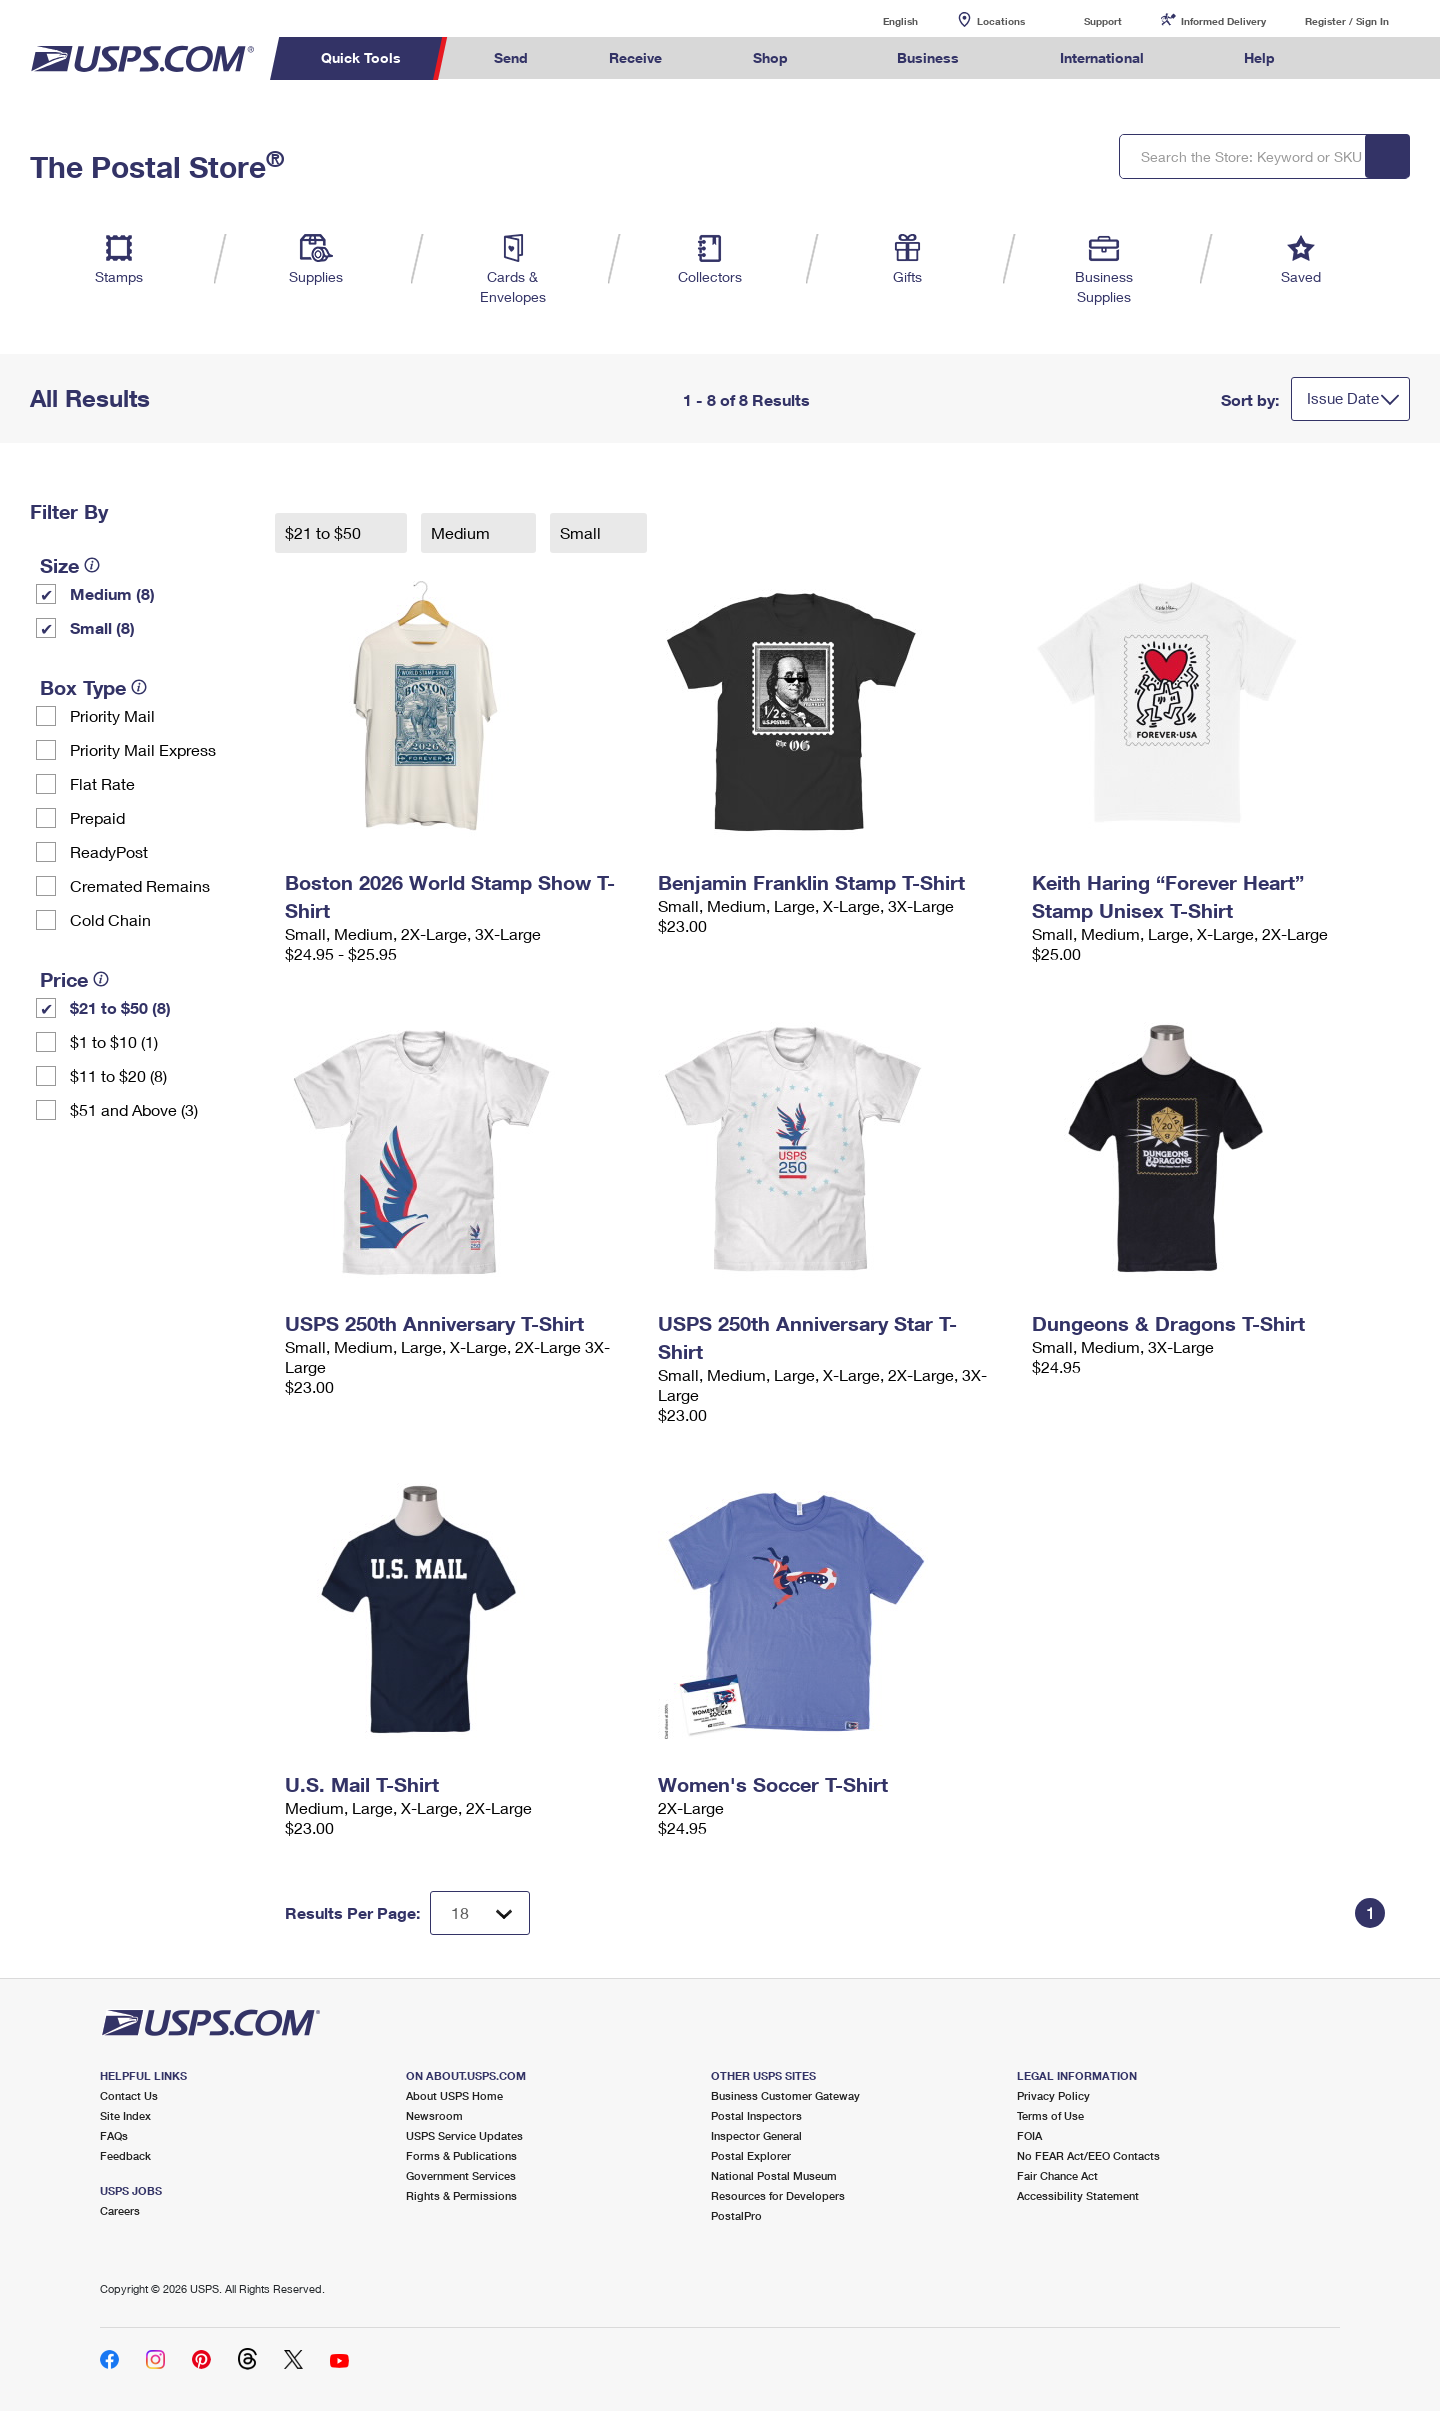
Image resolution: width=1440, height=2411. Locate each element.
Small (582, 532)
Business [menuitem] (928, 57)
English (880, 20)
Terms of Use (1050, 2115)
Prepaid (97, 817)
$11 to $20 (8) (118, 1075)
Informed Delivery (1223, 21)
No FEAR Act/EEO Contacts (1088, 2155)
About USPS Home (454, 2095)
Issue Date (1343, 398)
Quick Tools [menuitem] (361, 57)
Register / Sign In (1347, 21)
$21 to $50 (325, 532)
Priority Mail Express (143, 749)
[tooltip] (92, 565)
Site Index (125, 2115)
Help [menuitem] (1259, 57)
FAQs (114, 2135)
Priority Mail (112, 715)
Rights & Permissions (461, 2195)
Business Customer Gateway (785, 2095)
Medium (462, 532)
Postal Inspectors (756, 2115)
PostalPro (736, 2215)
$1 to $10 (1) (114, 1041)
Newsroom (434, 2115)
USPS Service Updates (464, 2135)
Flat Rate (102, 783)
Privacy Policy (1053, 2095)
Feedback (125, 2155)
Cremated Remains (140, 885)
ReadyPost (109, 851)
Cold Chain (110, 919)
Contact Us (129, 2095)
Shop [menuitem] (770, 57)
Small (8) (102, 627)
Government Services (461, 2175)
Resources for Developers (778, 2195)
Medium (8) (112, 593)
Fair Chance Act (1057, 2175)
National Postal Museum (774, 2175)
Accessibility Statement (1078, 2195)
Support (1103, 21)
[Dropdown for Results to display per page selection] (480, 1913)
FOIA (1029, 2135)
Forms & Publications (461, 2155)
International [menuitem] (1102, 57)
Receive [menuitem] (635, 57)
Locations (1001, 21)
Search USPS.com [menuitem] (1354, 58)
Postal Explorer (751, 2155)
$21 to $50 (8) (120, 1007)
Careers (120, 2210)
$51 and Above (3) (134, 1109)
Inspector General (756, 2135)
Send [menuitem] (511, 57)
